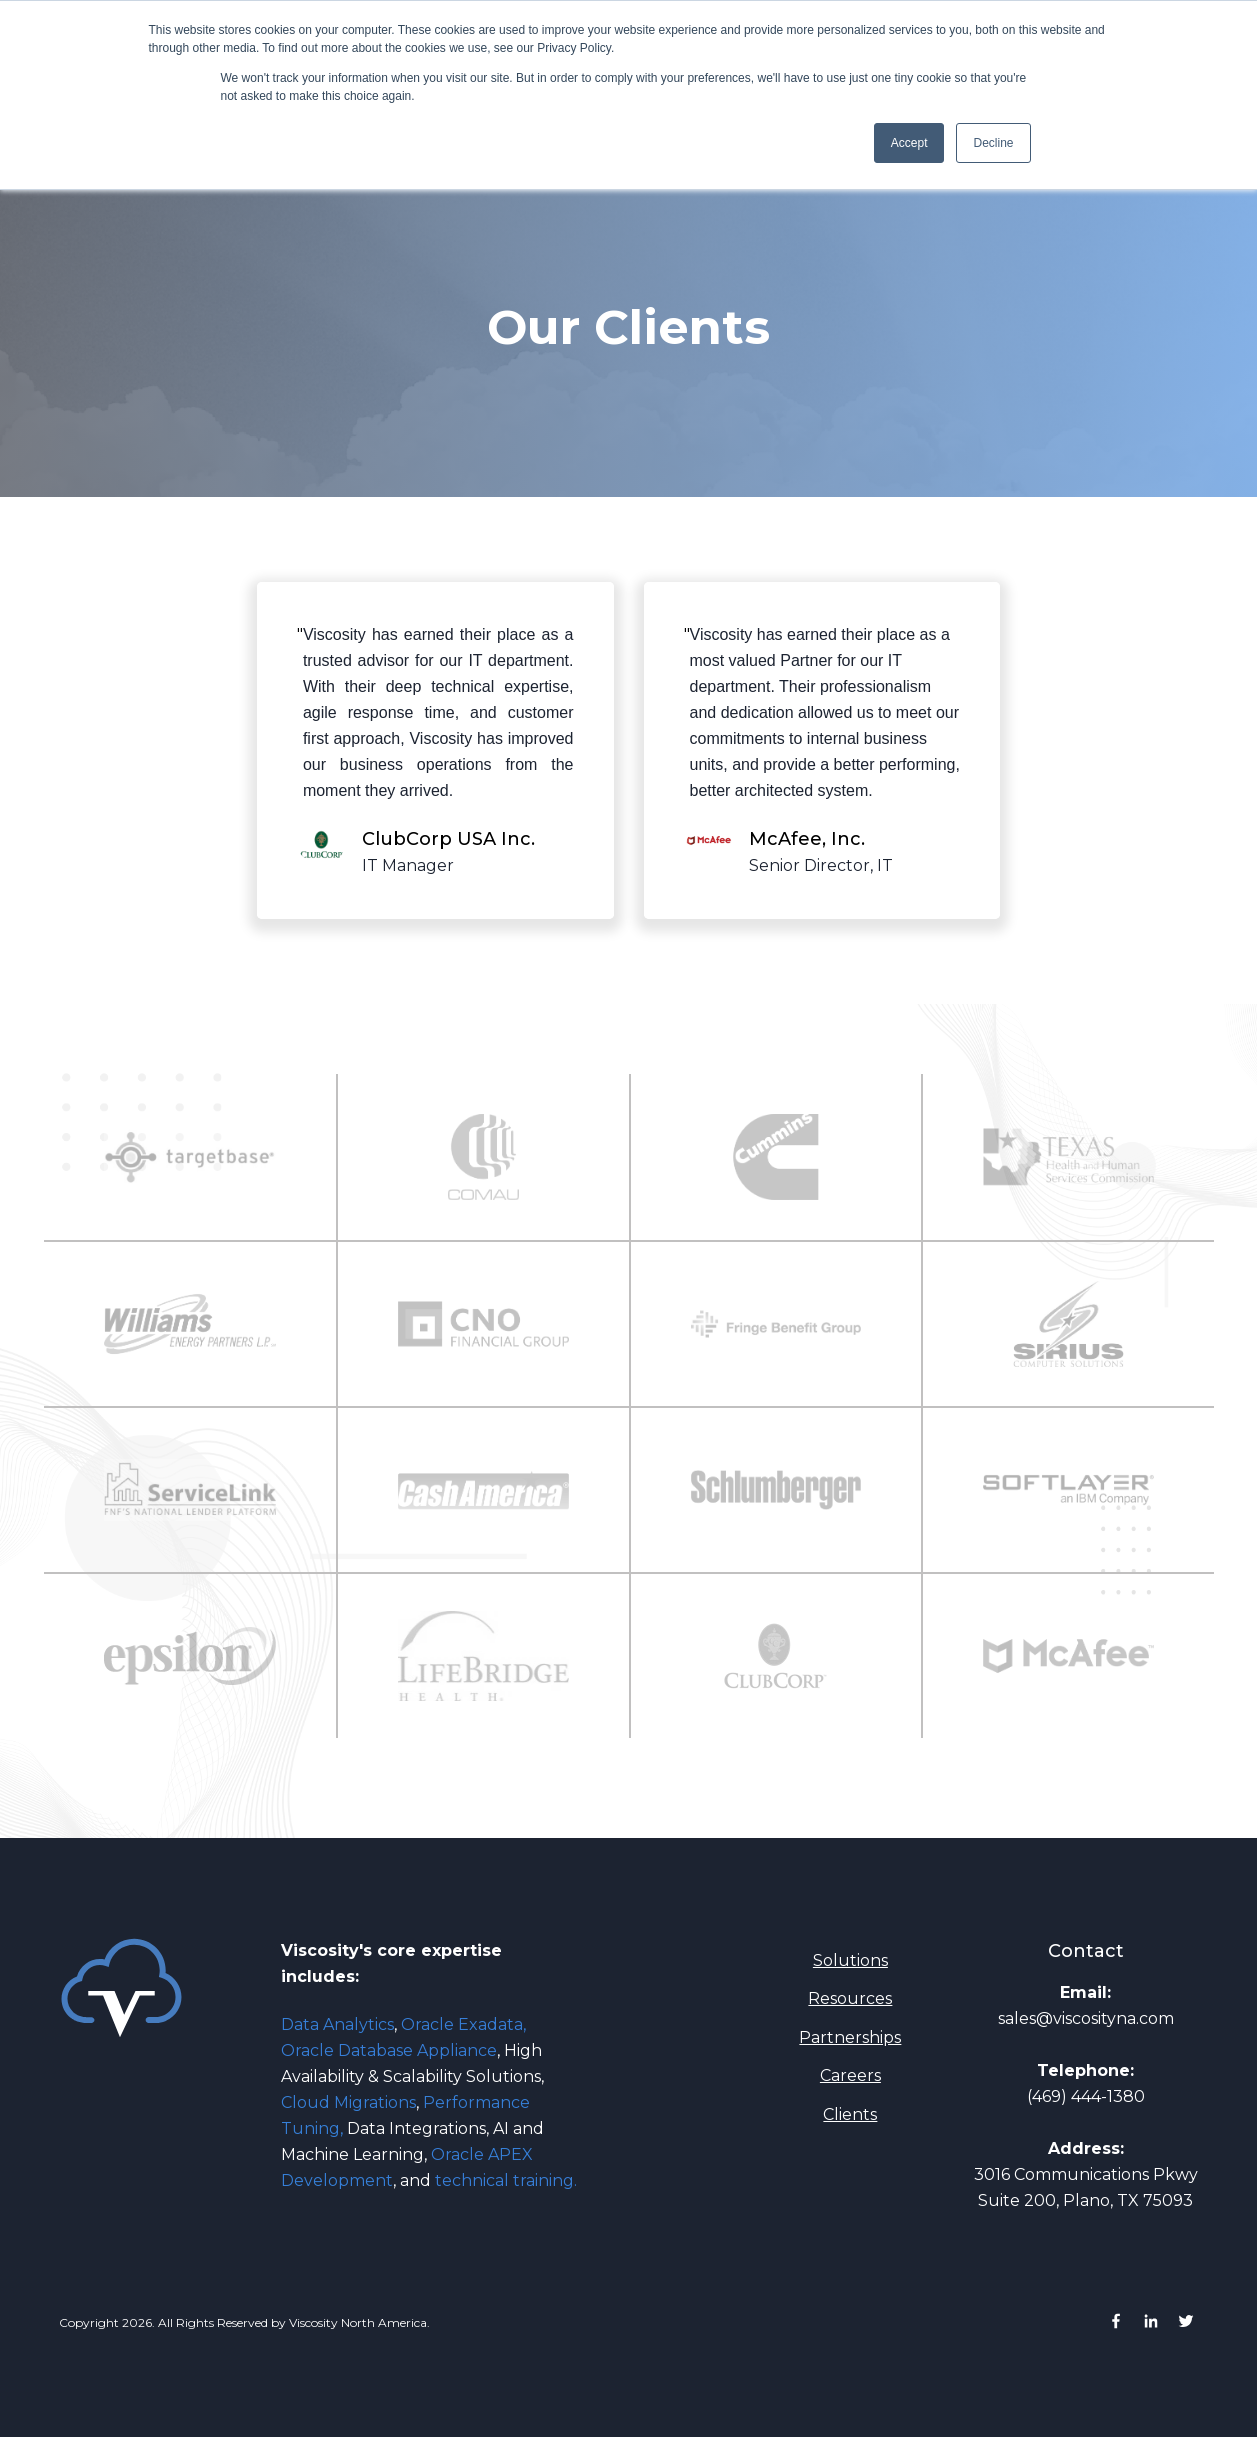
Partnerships (850, 2037)
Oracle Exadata (462, 2024)
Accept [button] (909, 143)
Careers (850, 2075)
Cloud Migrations (348, 2102)
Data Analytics (339, 2024)
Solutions (850, 1960)
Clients (850, 2114)
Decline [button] (993, 143)
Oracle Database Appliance (389, 2050)
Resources (850, 1998)
